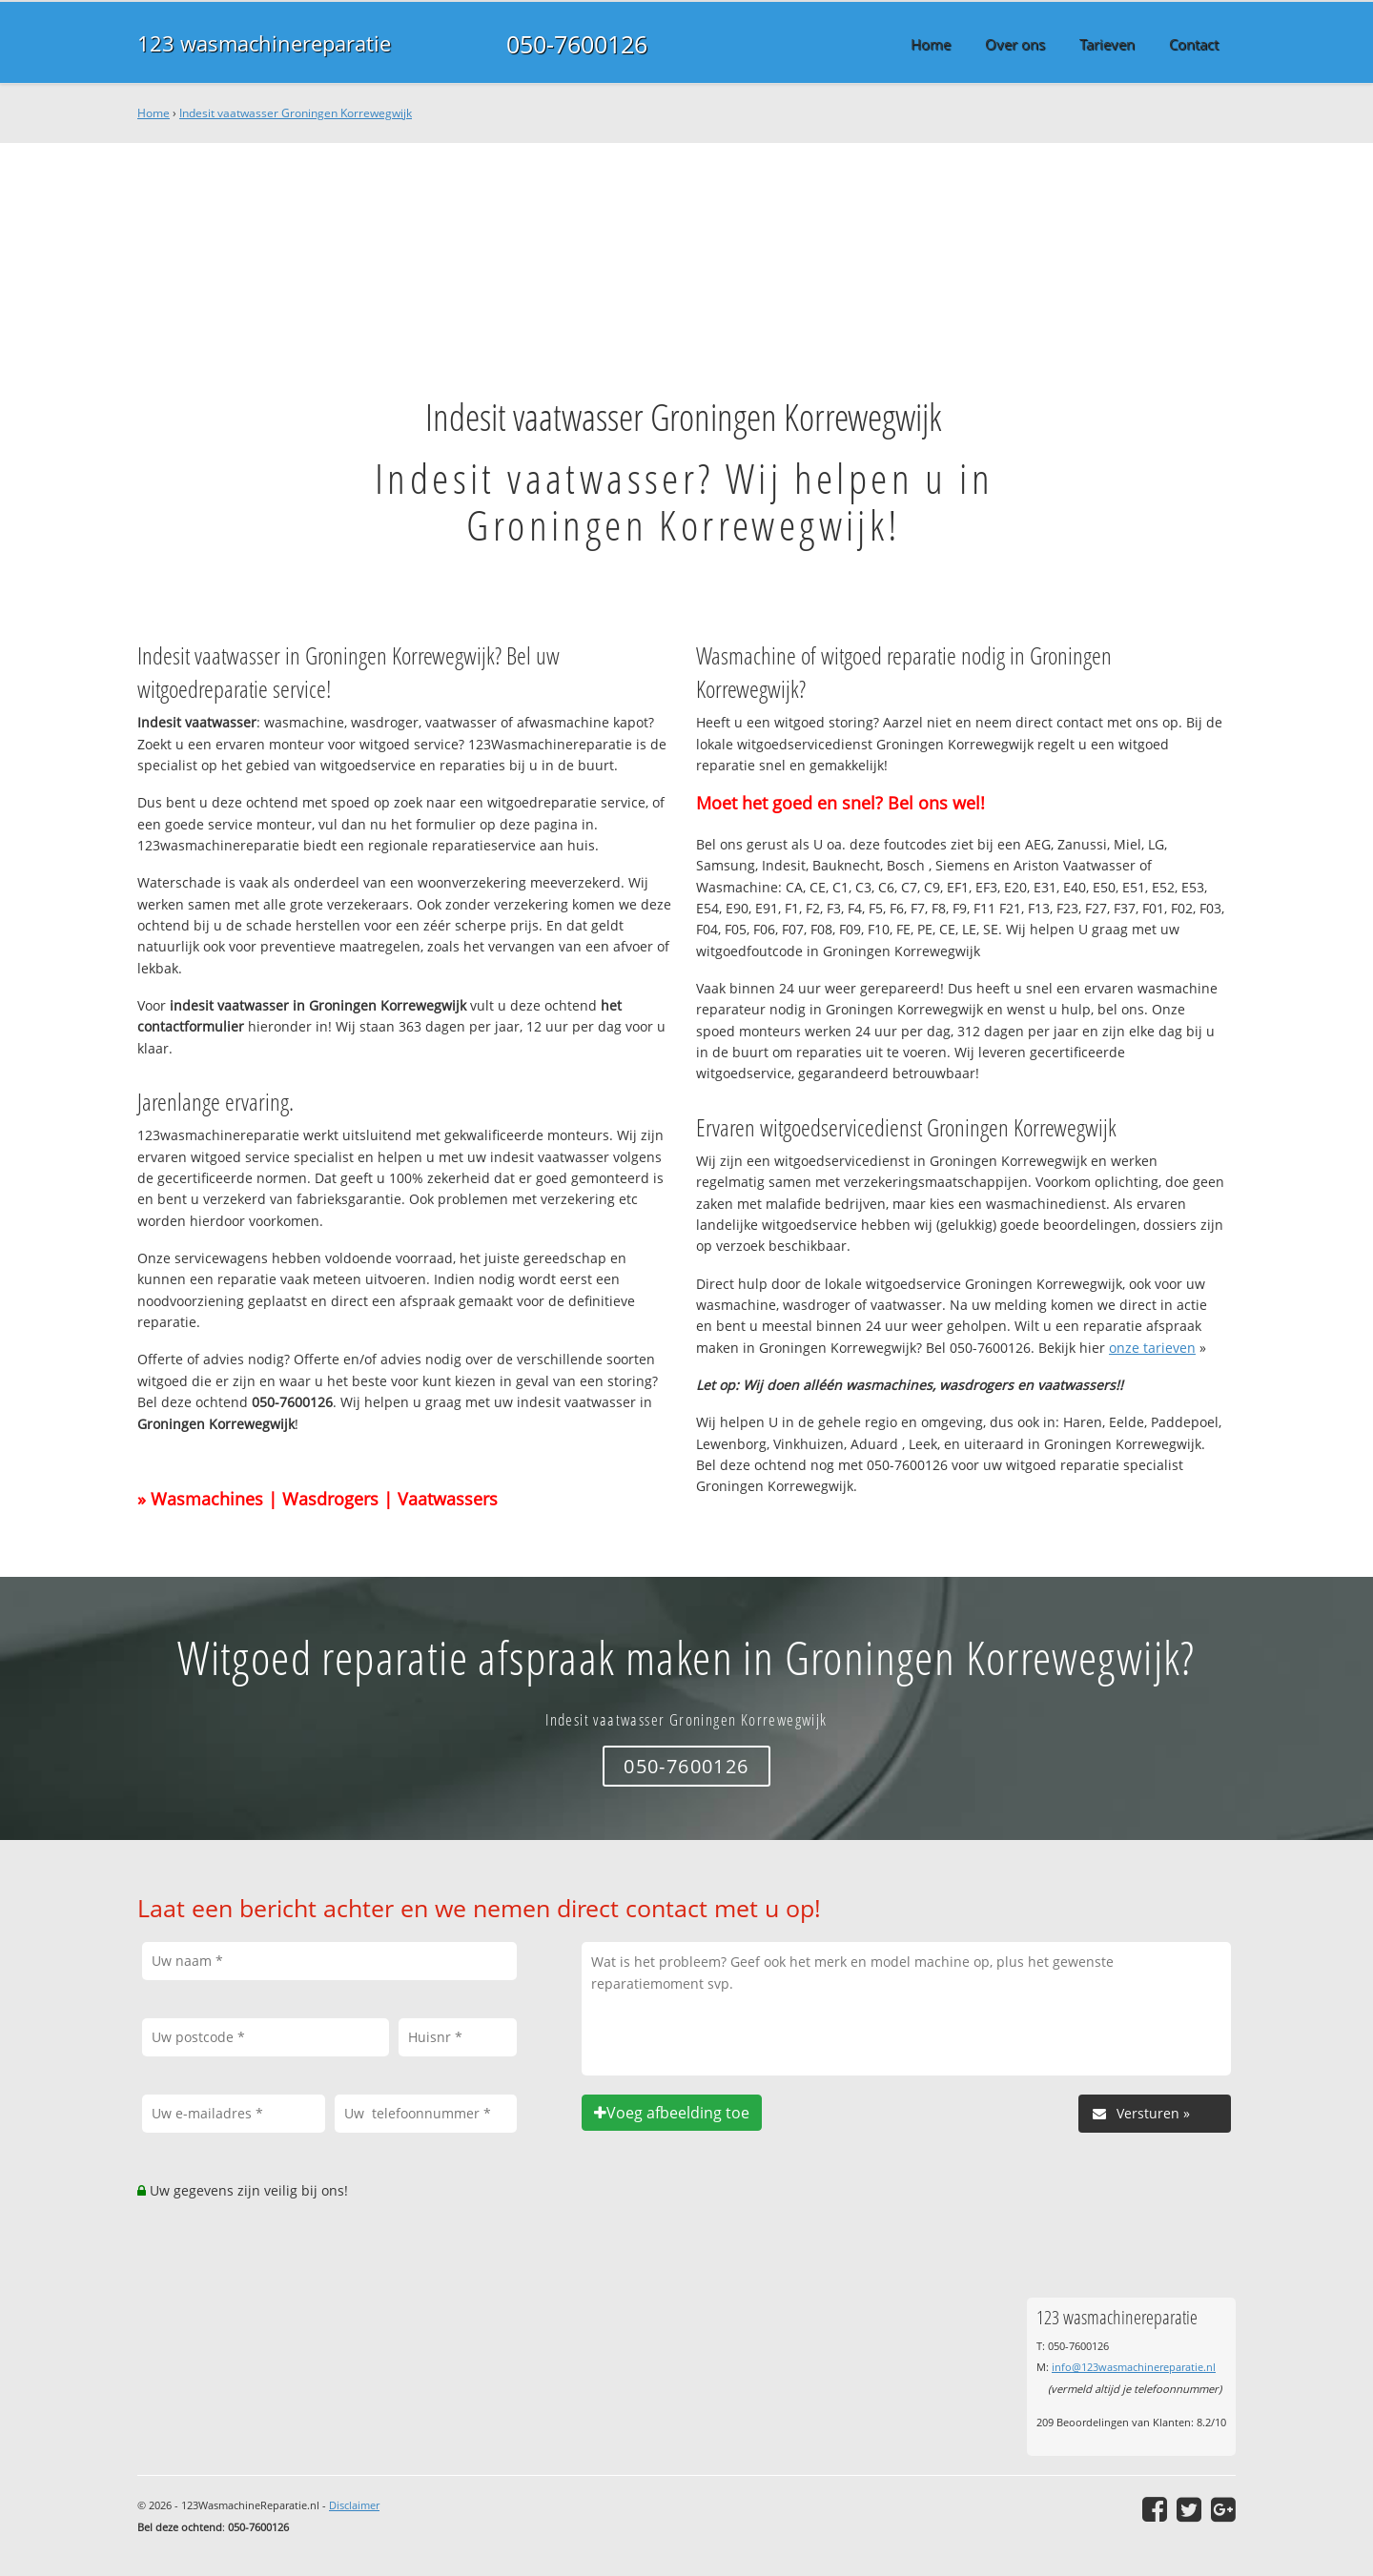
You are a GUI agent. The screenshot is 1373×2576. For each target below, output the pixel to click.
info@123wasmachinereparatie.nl (1134, 2367)
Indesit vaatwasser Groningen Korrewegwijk (295, 113)
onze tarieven (1152, 1348)
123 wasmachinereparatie (264, 43)
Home (153, 113)
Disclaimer (354, 2505)
